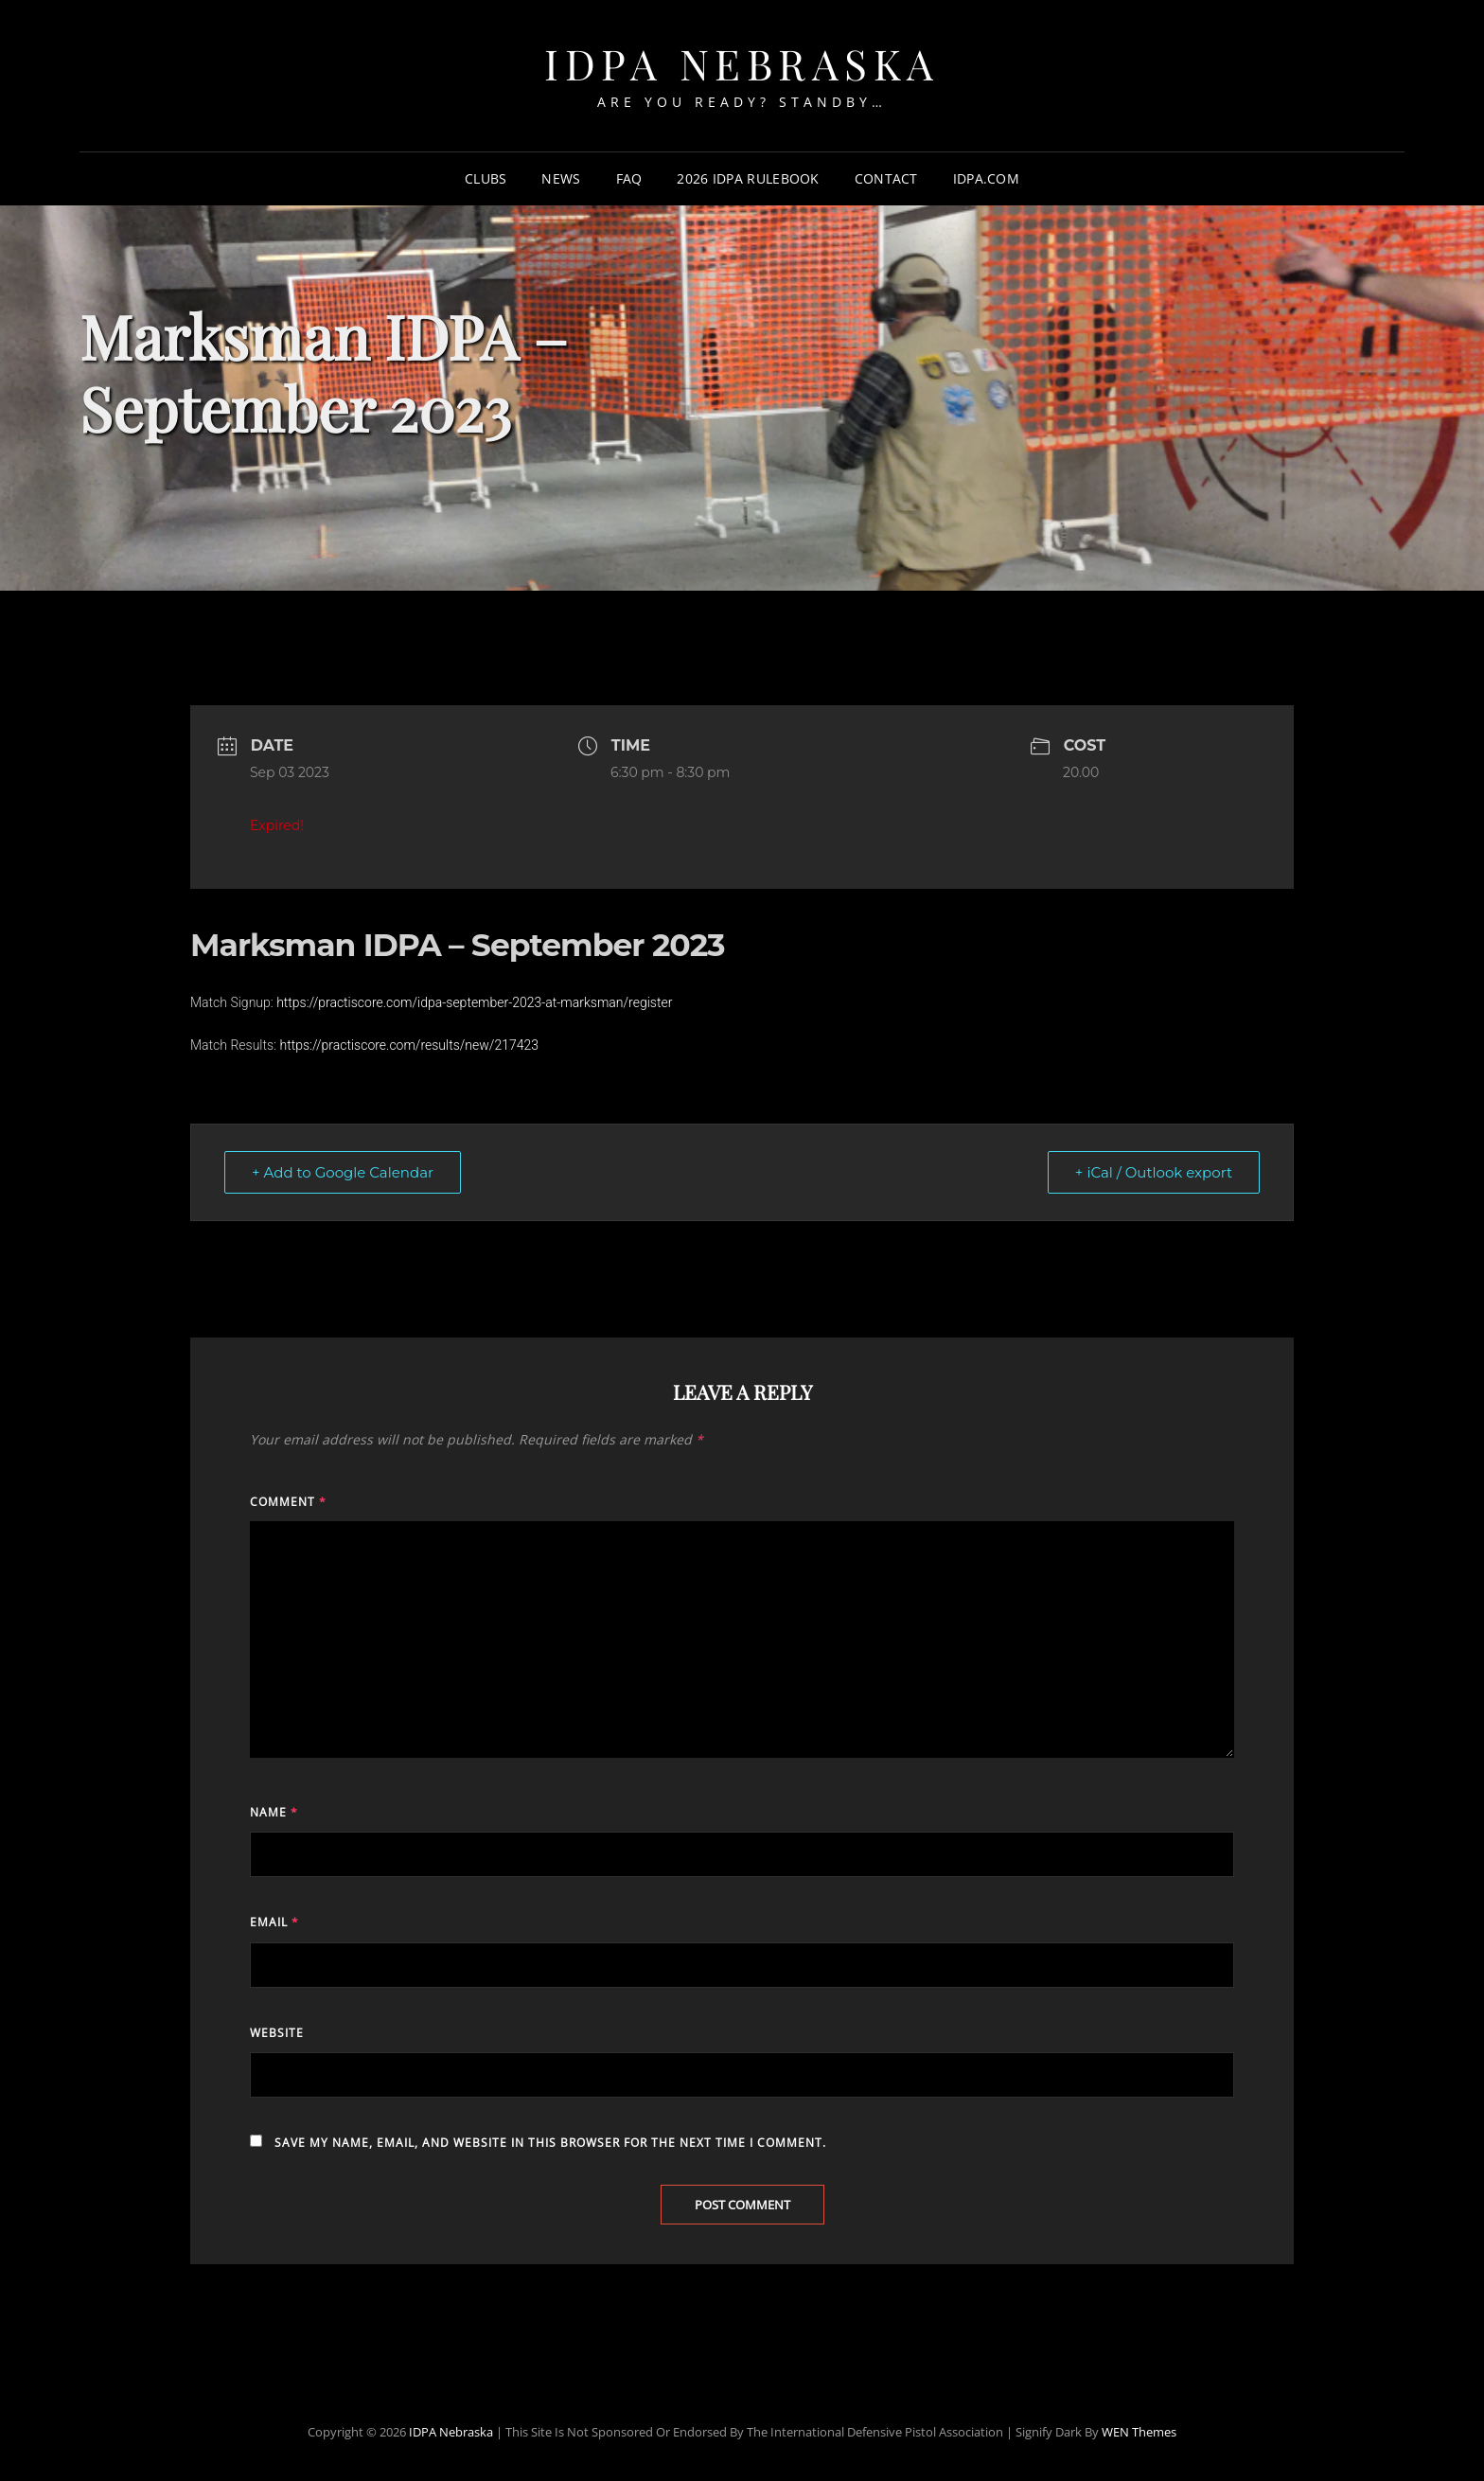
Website (277, 2033)
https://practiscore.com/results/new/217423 (409, 1045)
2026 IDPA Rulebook (748, 178)
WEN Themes (1139, 2431)
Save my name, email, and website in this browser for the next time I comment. (550, 2143)
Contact (886, 178)
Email (274, 1922)
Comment (288, 1502)
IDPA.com (986, 178)
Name (274, 1812)
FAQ (629, 178)
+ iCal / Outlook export (1153, 1172)
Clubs (485, 178)
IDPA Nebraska (742, 63)
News (560, 178)
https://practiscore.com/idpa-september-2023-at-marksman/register (474, 1002)
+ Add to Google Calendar (342, 1172)
